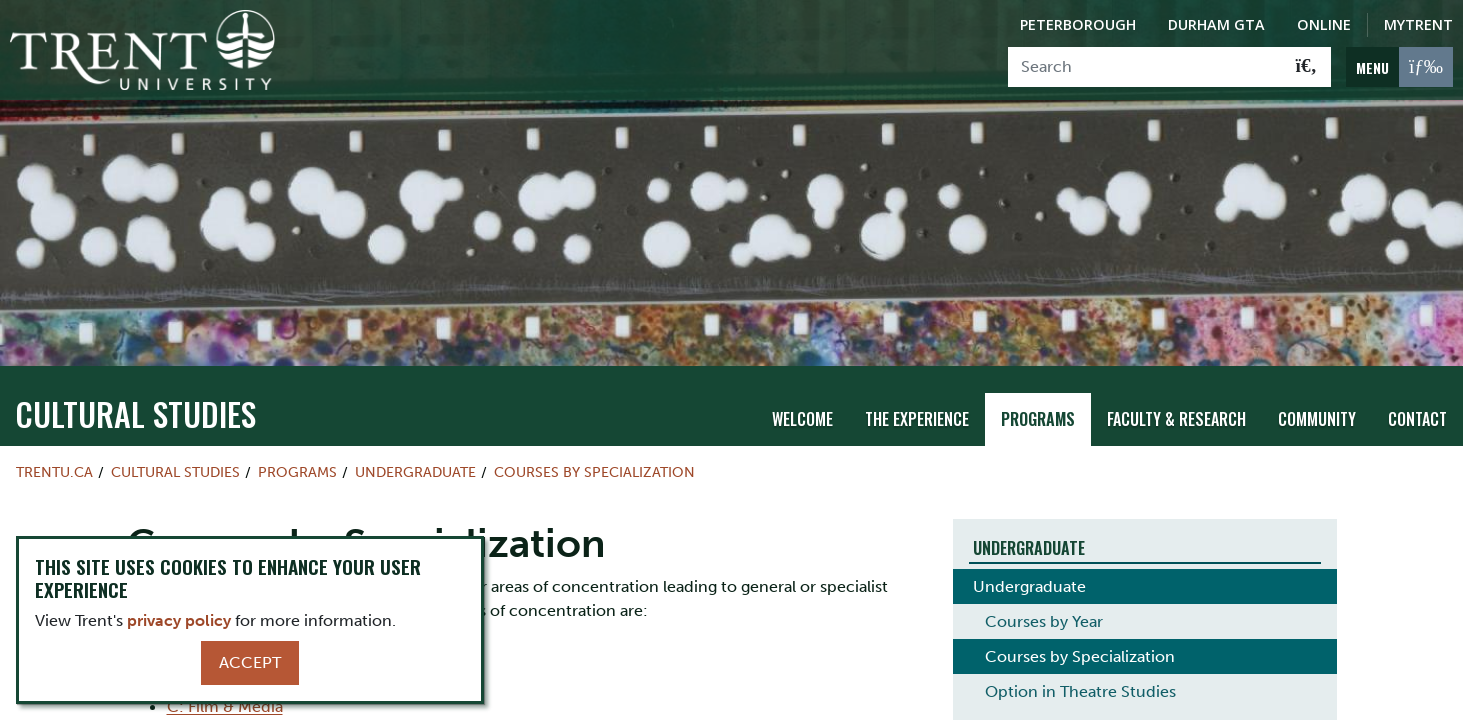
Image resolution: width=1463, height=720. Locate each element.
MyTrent (1418, 24)
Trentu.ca (54, 444)
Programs (1038, 391)
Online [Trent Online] (1324, 24)
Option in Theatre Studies (1080, 664)
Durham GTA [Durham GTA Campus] (1216, 24)
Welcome (802, 391)
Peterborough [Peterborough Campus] (1078, 24)
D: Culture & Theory (241, 706)
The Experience (917, 391)
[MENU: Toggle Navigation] (1399, 67)
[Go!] (1306, 67)
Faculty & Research (1176, 391)
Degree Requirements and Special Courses (1143, 699)
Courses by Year (1044, 594)
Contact (1417, 391)
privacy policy (179, 620)
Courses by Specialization (594, 444)
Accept (250, 662)
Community (1317, 391)
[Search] (1145, 67)
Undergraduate (415, 444)
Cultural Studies (135, 385)
